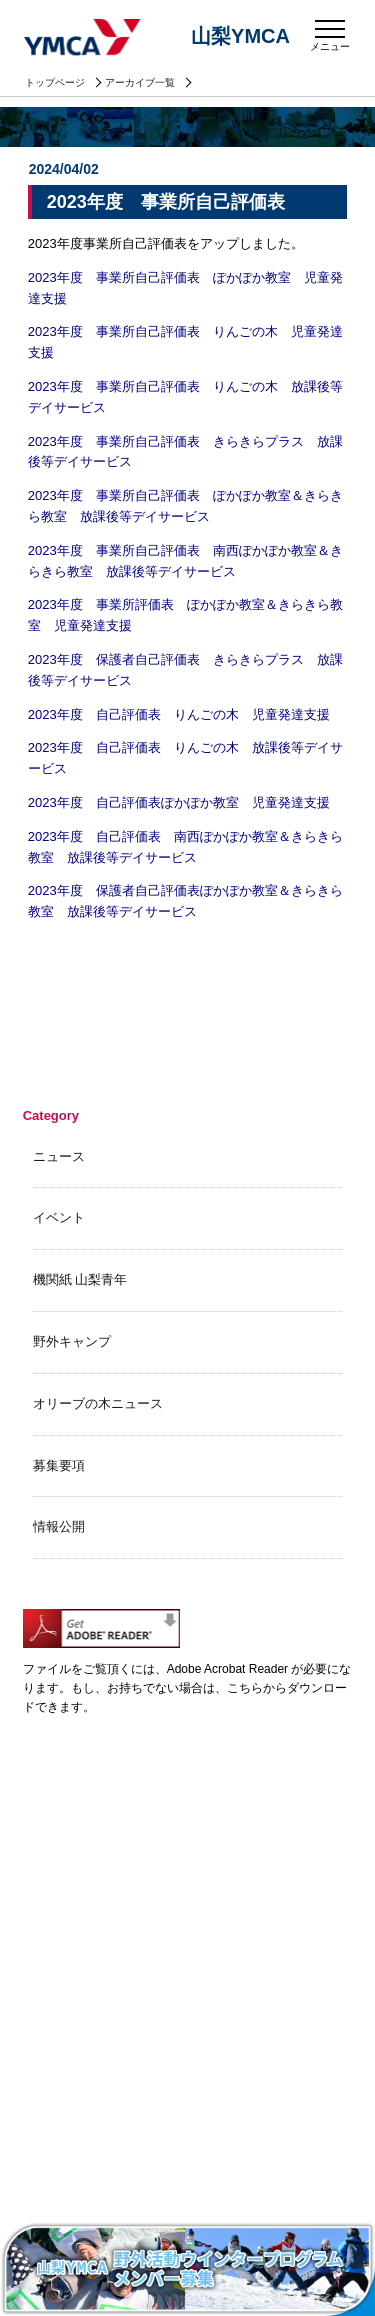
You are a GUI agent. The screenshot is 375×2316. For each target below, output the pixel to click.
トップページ (55, 82)
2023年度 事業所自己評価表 (166, 202)
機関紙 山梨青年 (80, 1279)
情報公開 (59, 1526)
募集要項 (59, 1465)
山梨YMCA (84, 39)
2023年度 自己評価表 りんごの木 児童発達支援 (179, 714)
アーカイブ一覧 (140, 82)
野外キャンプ (72, 1341)
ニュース (59, 1156)
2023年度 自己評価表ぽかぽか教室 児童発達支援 (179, 802)
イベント (59, 1217)
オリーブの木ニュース (98, 1403)
